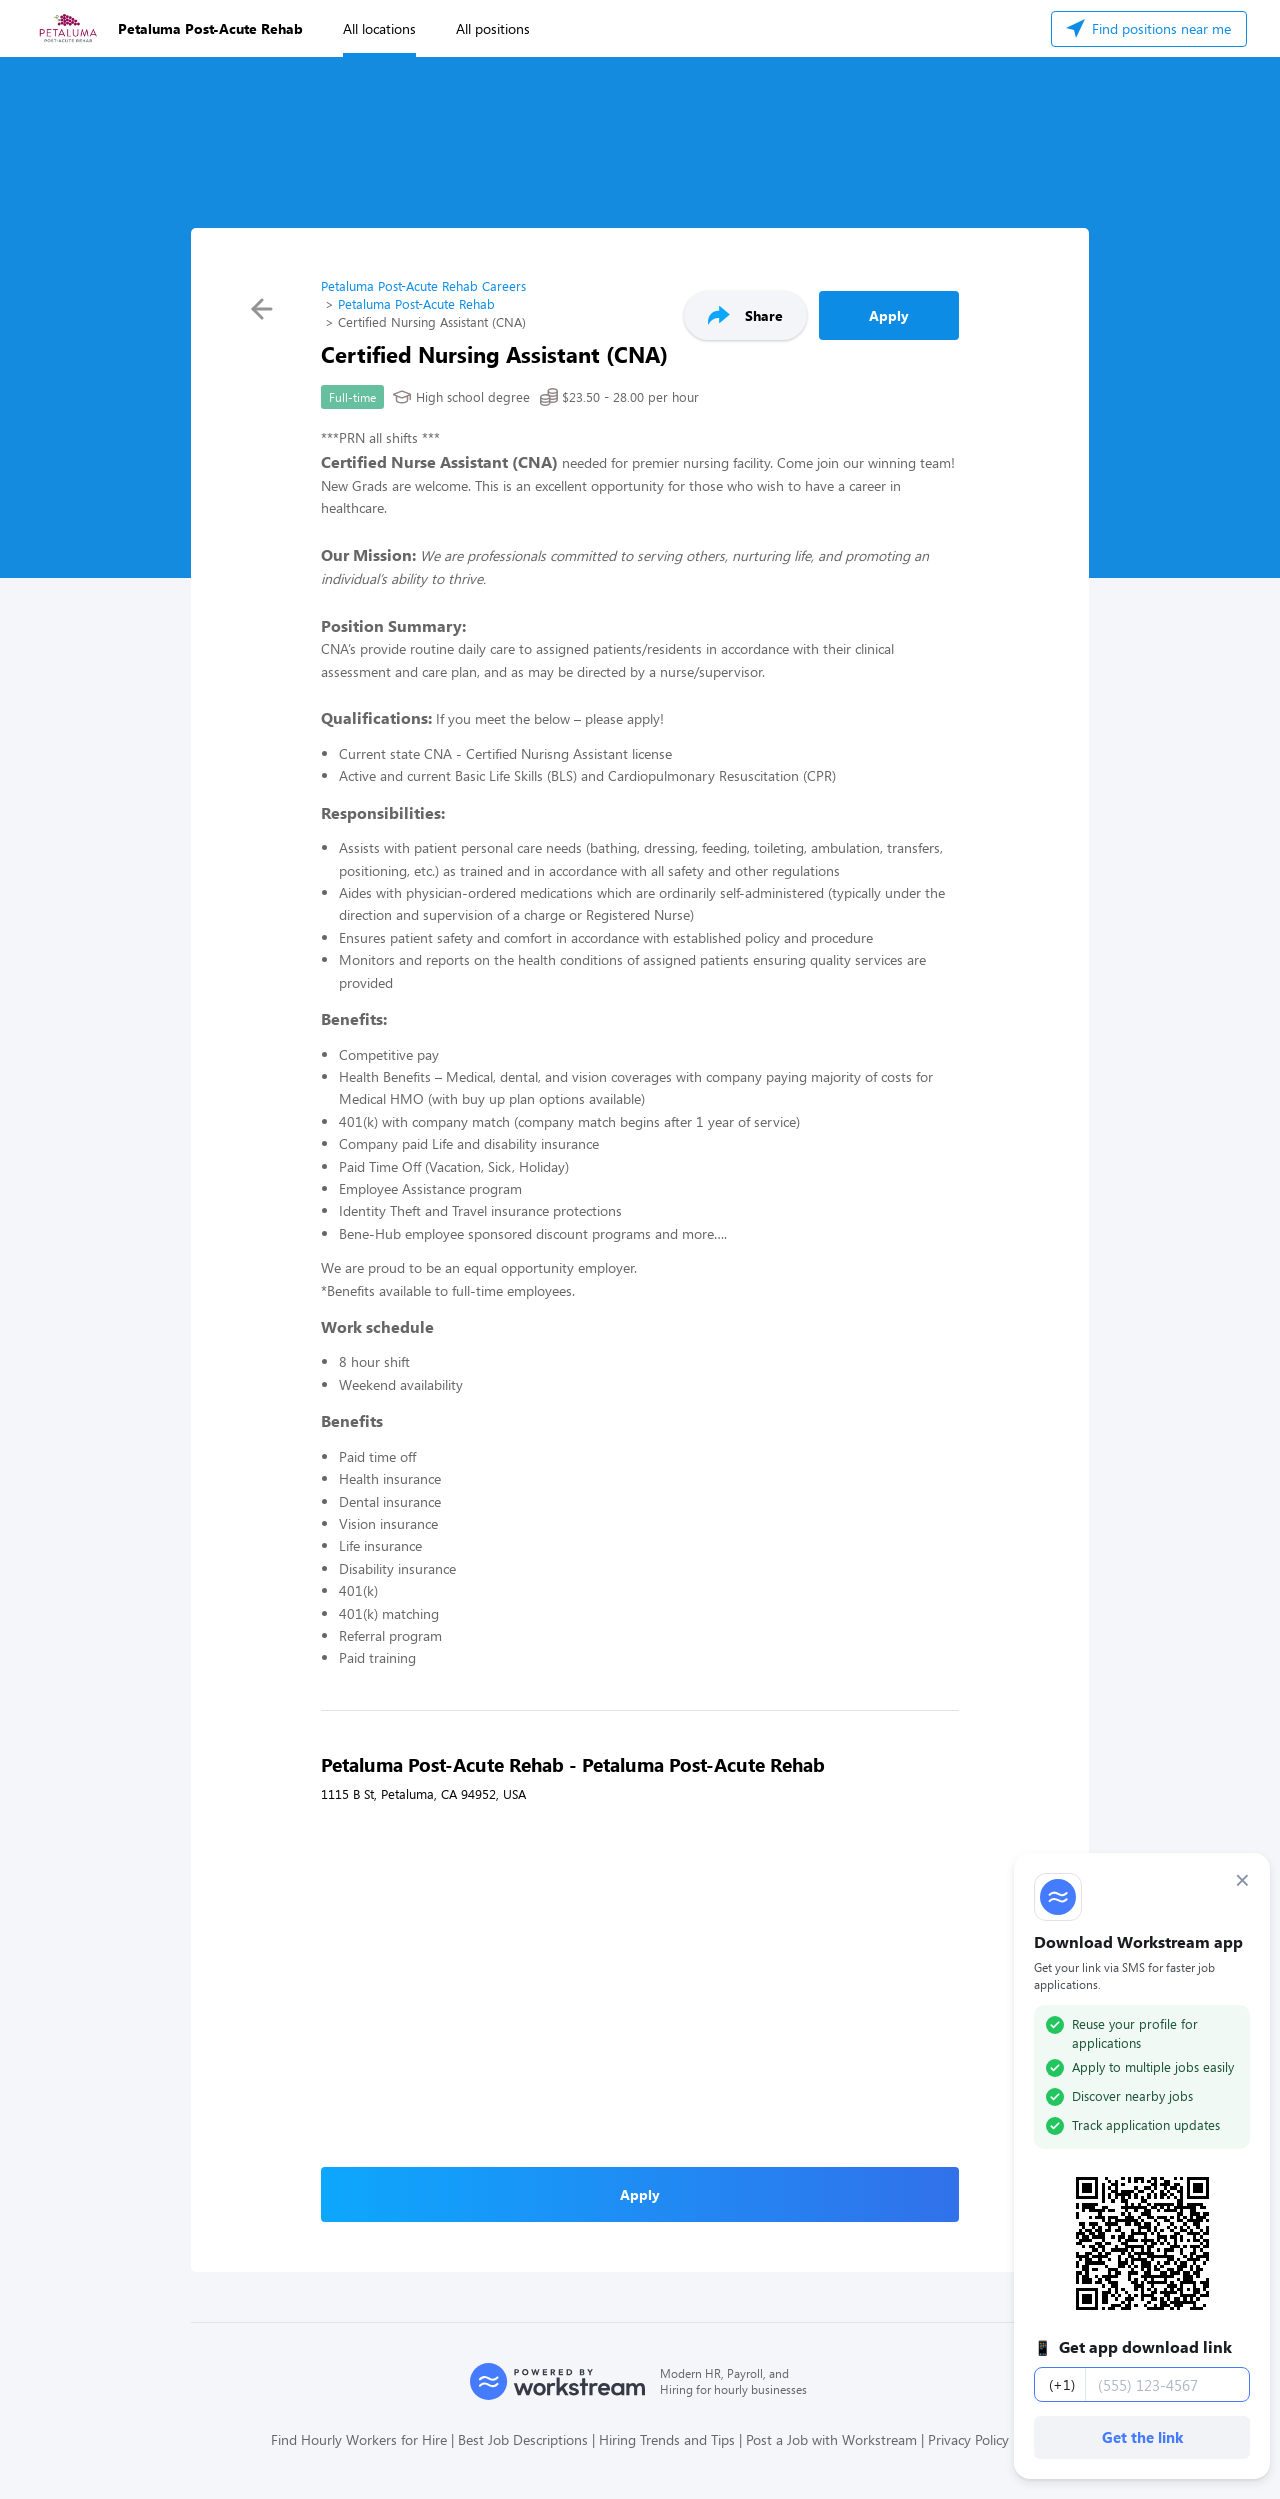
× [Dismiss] (1242, 1880)
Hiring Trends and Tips (667, 2439)
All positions (493, 28)
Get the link (1142, 2437)
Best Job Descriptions (523, 2439)
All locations (379, 28)
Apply (889, 315)
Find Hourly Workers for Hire (359, 2439)
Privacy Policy (968, 2439)
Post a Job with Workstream (831, 2439)
